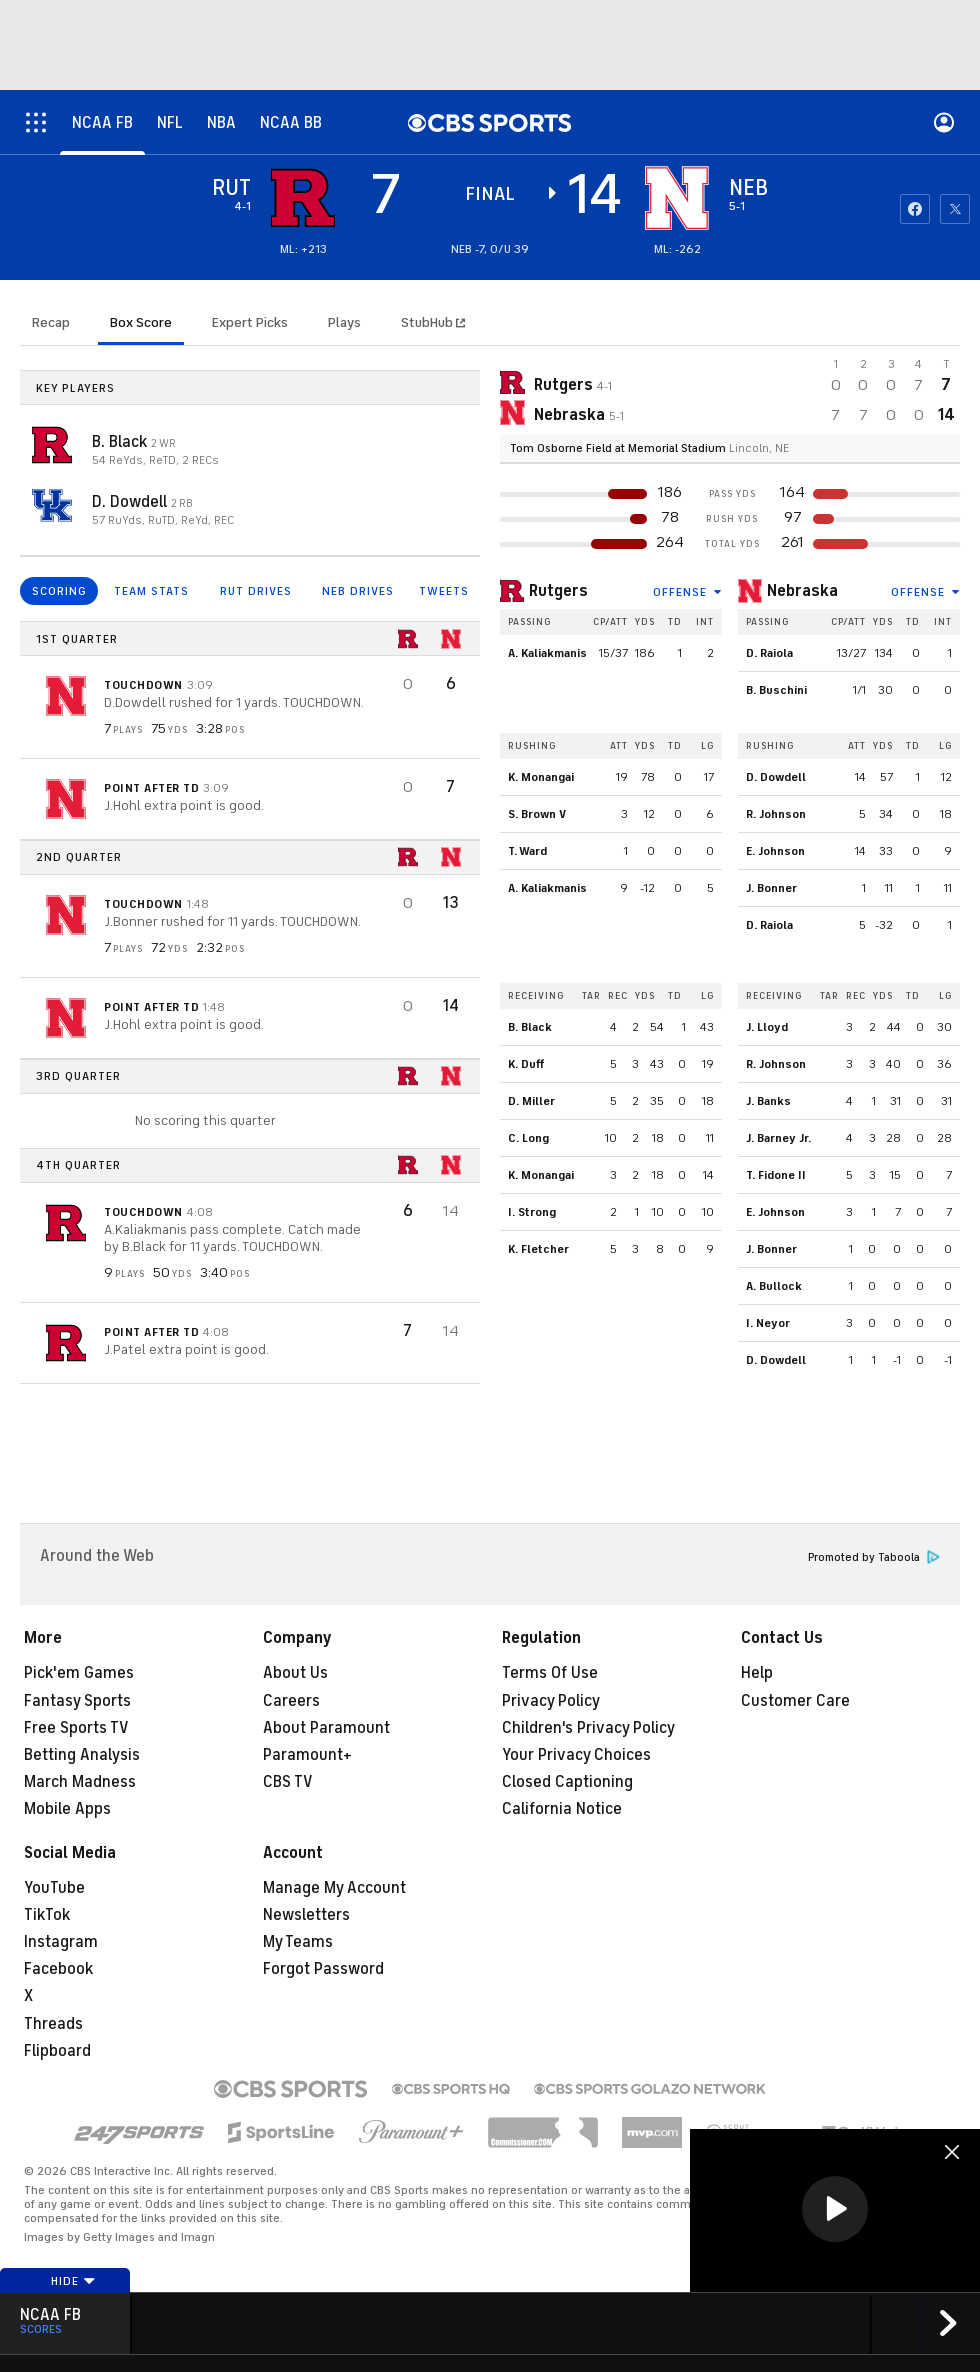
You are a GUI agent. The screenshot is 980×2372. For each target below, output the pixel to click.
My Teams (298, 1942)
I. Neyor (768, 1323)
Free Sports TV (76, 1728)
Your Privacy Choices (576, 1755)
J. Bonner (771, 888)
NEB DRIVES (358, 591)
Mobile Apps (67, 1809)
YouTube (54, 1888)
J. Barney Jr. (778, 1138)
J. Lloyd (767, 1027)
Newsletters (306, 1915)
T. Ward (527, 851)
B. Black (121, 442)
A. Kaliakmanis (547, 653)
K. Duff (526, 1064)
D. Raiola (769, 653)
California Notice (562, 1809)
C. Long (528, 1138)
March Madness (80, 1782)
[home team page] (677, 198)
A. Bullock (774, 1286)
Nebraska (802, 591)
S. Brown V (537, 814)
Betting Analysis (82, 1755)
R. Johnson (776, 814)
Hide (73, 2281)
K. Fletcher (538, 1249)
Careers (291, 1701)
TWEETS (444, 591)
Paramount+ (307, 1755)
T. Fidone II (776, 1175)
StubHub (433, 322)
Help (757, 1673)
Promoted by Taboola (874, 1557)
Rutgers (558, 591)
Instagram (61, 1942)
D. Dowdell (131, 502)
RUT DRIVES (256, 591)
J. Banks (768, 1101)
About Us (295, 1673)
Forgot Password (323, 1969)
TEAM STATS (151, 591)
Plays (344, 322)
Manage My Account (334, 1888)
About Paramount (326, 1728)
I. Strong (532, 1212)
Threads (53, 2024)
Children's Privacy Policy (588, 1728)
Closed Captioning (567, 1782)
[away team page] (303, 198)
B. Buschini (776, 690)
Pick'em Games (79, 1673)
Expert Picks (250, 322)
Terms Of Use (550, 1673)
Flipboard (57, 2051)
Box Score (141, 322)
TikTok (47, 1915)
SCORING (59, 591)
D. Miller (531, 1101)
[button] (835, 2209)
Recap (51, 322)
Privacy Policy (551, 1701)
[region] (835, 2210)
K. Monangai (541, 777)
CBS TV (288, 1782)
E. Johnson (775, 851)
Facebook (58, 1969)
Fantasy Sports (77, 1701)
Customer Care (795, 1701)
